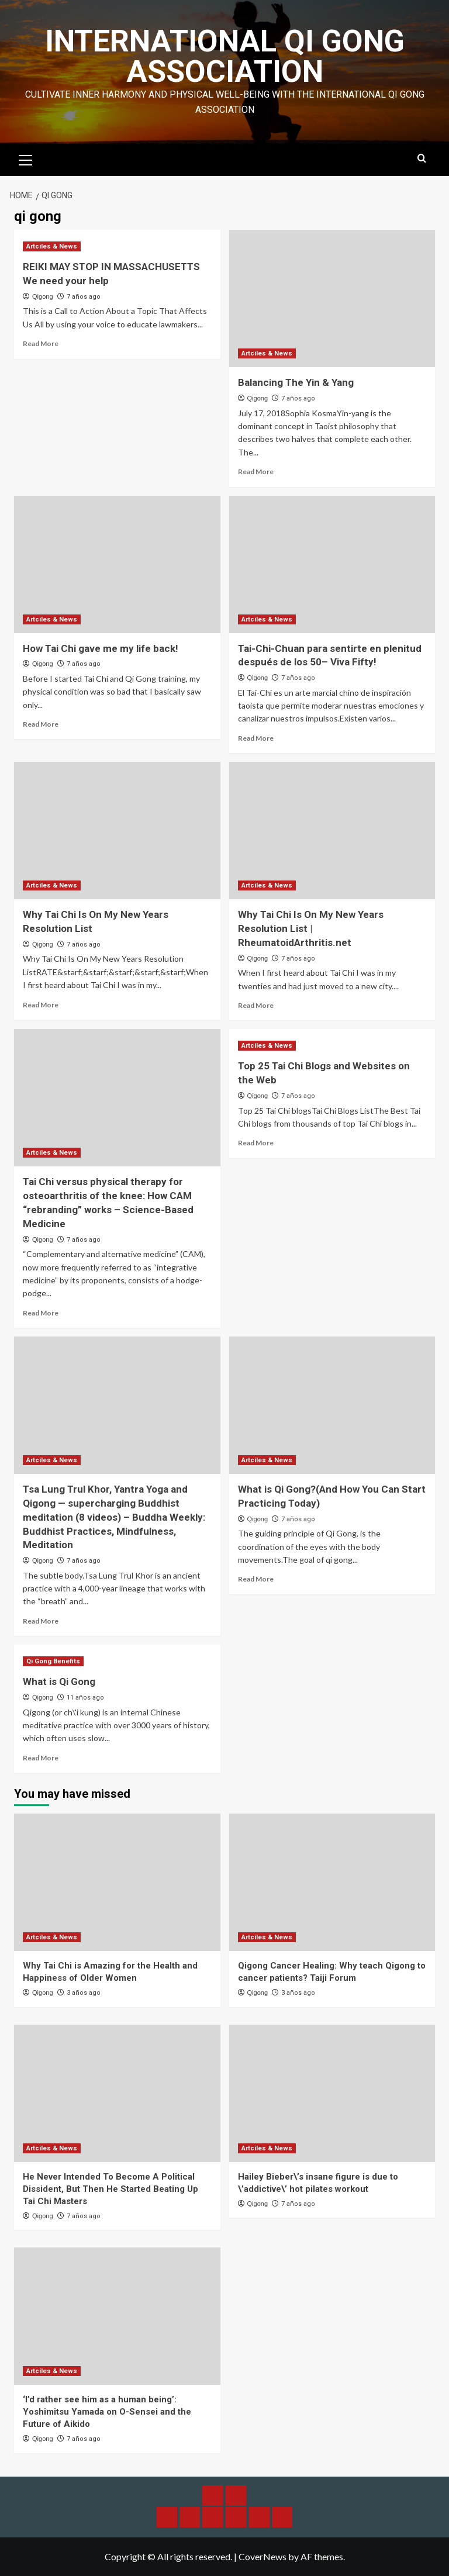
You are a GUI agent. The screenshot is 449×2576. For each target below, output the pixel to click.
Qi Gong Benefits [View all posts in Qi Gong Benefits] (53, 1661)
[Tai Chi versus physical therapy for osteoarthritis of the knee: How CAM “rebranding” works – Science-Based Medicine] (117, 1097)
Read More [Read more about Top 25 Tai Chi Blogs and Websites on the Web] (256, 1142)
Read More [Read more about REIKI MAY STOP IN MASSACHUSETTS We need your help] (40, 343)
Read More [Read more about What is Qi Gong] (40, 1757)
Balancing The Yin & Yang (296, 382)
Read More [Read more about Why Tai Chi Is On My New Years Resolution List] (40, 1004)
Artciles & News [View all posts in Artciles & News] (51, 246)
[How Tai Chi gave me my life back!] (117, 564)
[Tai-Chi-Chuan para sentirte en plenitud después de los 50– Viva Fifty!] (332, 564)
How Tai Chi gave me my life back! (100, 648)
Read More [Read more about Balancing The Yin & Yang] (256, 471)
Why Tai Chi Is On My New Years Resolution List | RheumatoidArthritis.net (311, 928)
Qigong (42, 296)
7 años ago (84, 297)
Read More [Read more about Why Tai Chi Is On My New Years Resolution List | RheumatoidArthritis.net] (256, 1005)
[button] (25, 158)
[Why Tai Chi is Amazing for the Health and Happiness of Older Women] (117, 1882)
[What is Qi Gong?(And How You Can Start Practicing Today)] (332, 1405)
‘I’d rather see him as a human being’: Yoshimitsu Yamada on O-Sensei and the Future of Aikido (107, 2411)
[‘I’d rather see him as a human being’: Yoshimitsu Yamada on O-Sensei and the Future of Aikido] (117, 2316)
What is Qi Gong (59, 1681)
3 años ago (84, 1993)
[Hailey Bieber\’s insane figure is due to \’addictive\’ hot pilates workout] (332, 2093)
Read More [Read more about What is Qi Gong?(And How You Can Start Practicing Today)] (256, 1578)
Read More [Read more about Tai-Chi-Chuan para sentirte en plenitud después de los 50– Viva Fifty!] (256, 738)
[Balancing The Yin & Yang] (332, 298)
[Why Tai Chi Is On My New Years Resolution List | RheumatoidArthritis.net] (332, 830)
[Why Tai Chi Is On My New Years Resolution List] (117, 830)
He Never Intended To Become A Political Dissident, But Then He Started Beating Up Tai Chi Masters (110, 2188)
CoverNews (262, 2556)
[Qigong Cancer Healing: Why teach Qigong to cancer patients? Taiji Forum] (332, 1882)
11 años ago (85, 1697)
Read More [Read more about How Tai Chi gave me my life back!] (40, 724)
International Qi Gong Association (225, 56)
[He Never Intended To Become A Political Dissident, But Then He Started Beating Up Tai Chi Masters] (117, 2093)
